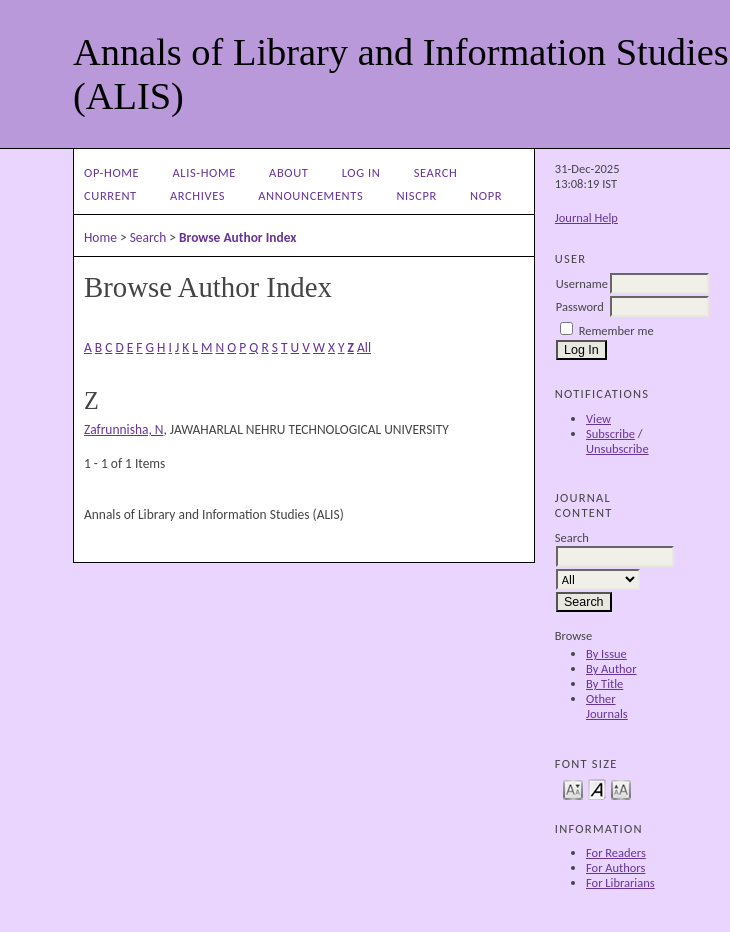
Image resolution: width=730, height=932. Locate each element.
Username (582, 283)
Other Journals (607, 706)
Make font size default (597, 788)
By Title (604, 683)
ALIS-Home (203, 172)
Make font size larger (621, 788)
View (598, 418)
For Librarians (620, 882)
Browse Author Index (237, 237)
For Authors (615, 867)
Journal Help (586, 217)
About (288, 172)
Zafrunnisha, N (123, 429)
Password (580, 306)
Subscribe (610, 433)
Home (100, 237)
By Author (611, 668)
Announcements (310, 195)
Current (110, 195)
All (364, 347)
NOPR (486, 195)
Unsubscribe (617, 448)
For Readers (616, 852)
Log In (361, 172)
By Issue (606, 653)
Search (436, 172)
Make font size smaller (573, 788)
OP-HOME (111, 172)
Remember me (616, 330)
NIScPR (416, 195)
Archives (197, 195)
